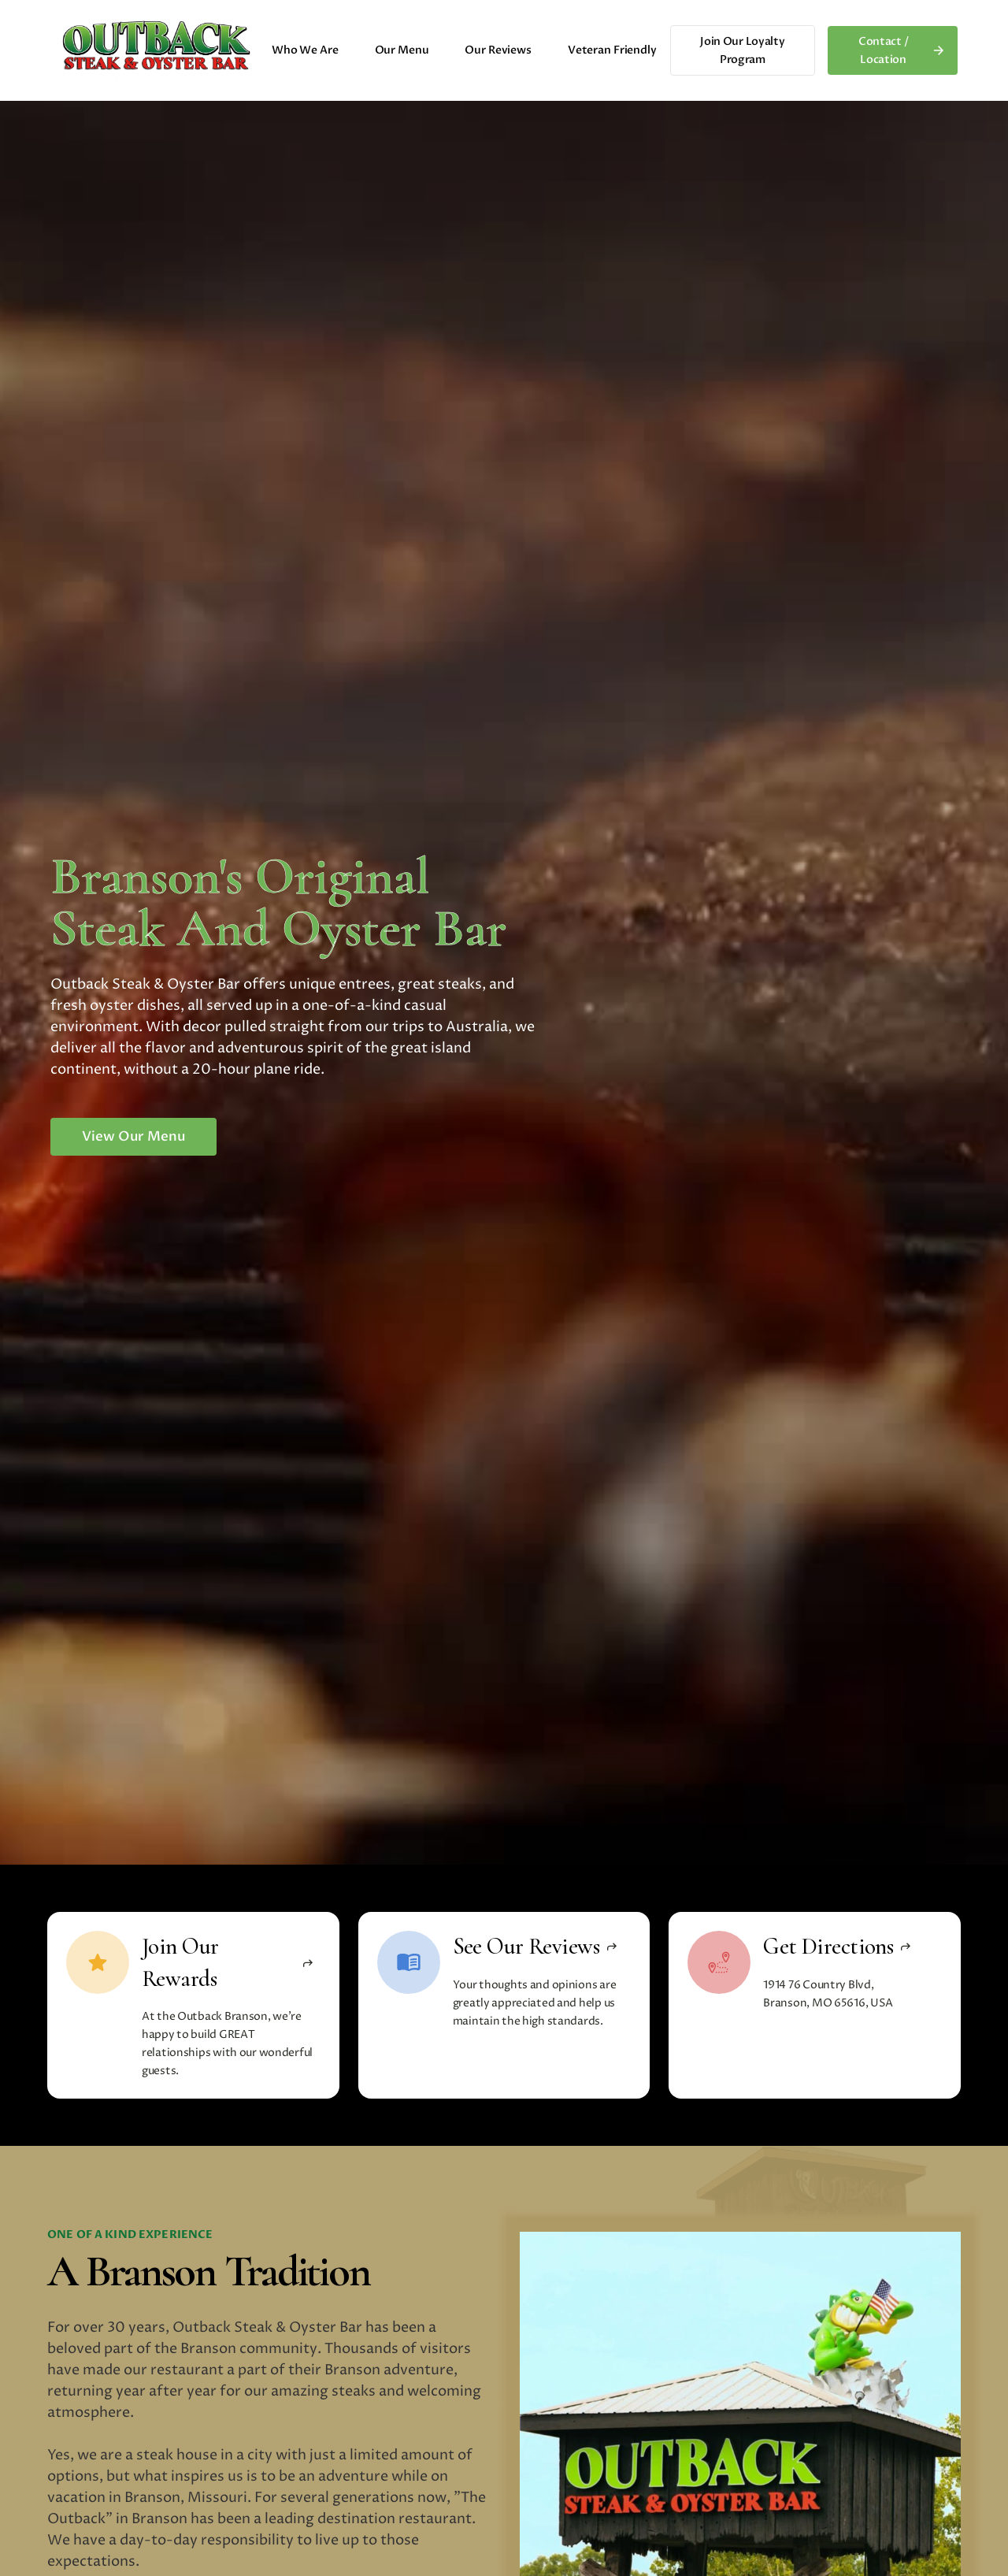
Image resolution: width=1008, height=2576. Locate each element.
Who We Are (305, 50)
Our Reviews (498, 50)
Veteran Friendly (612, 50)
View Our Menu (133, 1136)
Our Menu (402, 50)
